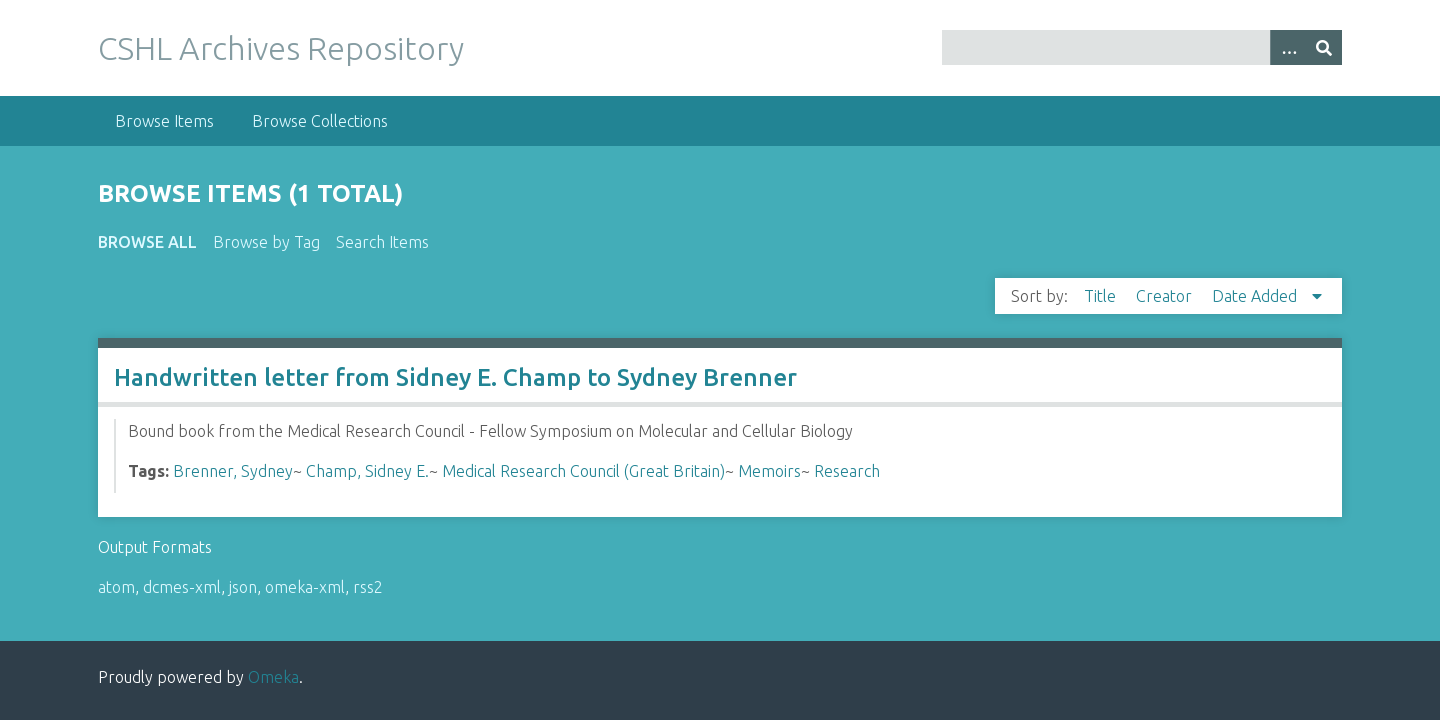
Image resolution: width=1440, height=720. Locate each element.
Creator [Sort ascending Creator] (1166, 296)
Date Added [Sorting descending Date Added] (1256, 296)
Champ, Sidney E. (367, 471)
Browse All (147, 242)
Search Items (382, 242)
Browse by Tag (266, 242)
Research (847, 471)
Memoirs (769, 471)
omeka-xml (305, 587)
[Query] (1142, 47)
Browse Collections (320, 121)
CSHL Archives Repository (281, 48)
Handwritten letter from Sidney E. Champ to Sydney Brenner (455, 377)
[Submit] (1324, 47)
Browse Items (164, 121)
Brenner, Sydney (233, 471)
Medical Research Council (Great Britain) (583, 471)
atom (116, 587)
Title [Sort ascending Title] (1102, 296)
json (243, 587)
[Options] (1288, 47)
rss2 (368, 587)
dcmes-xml (182, 587)
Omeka (273, 677)
